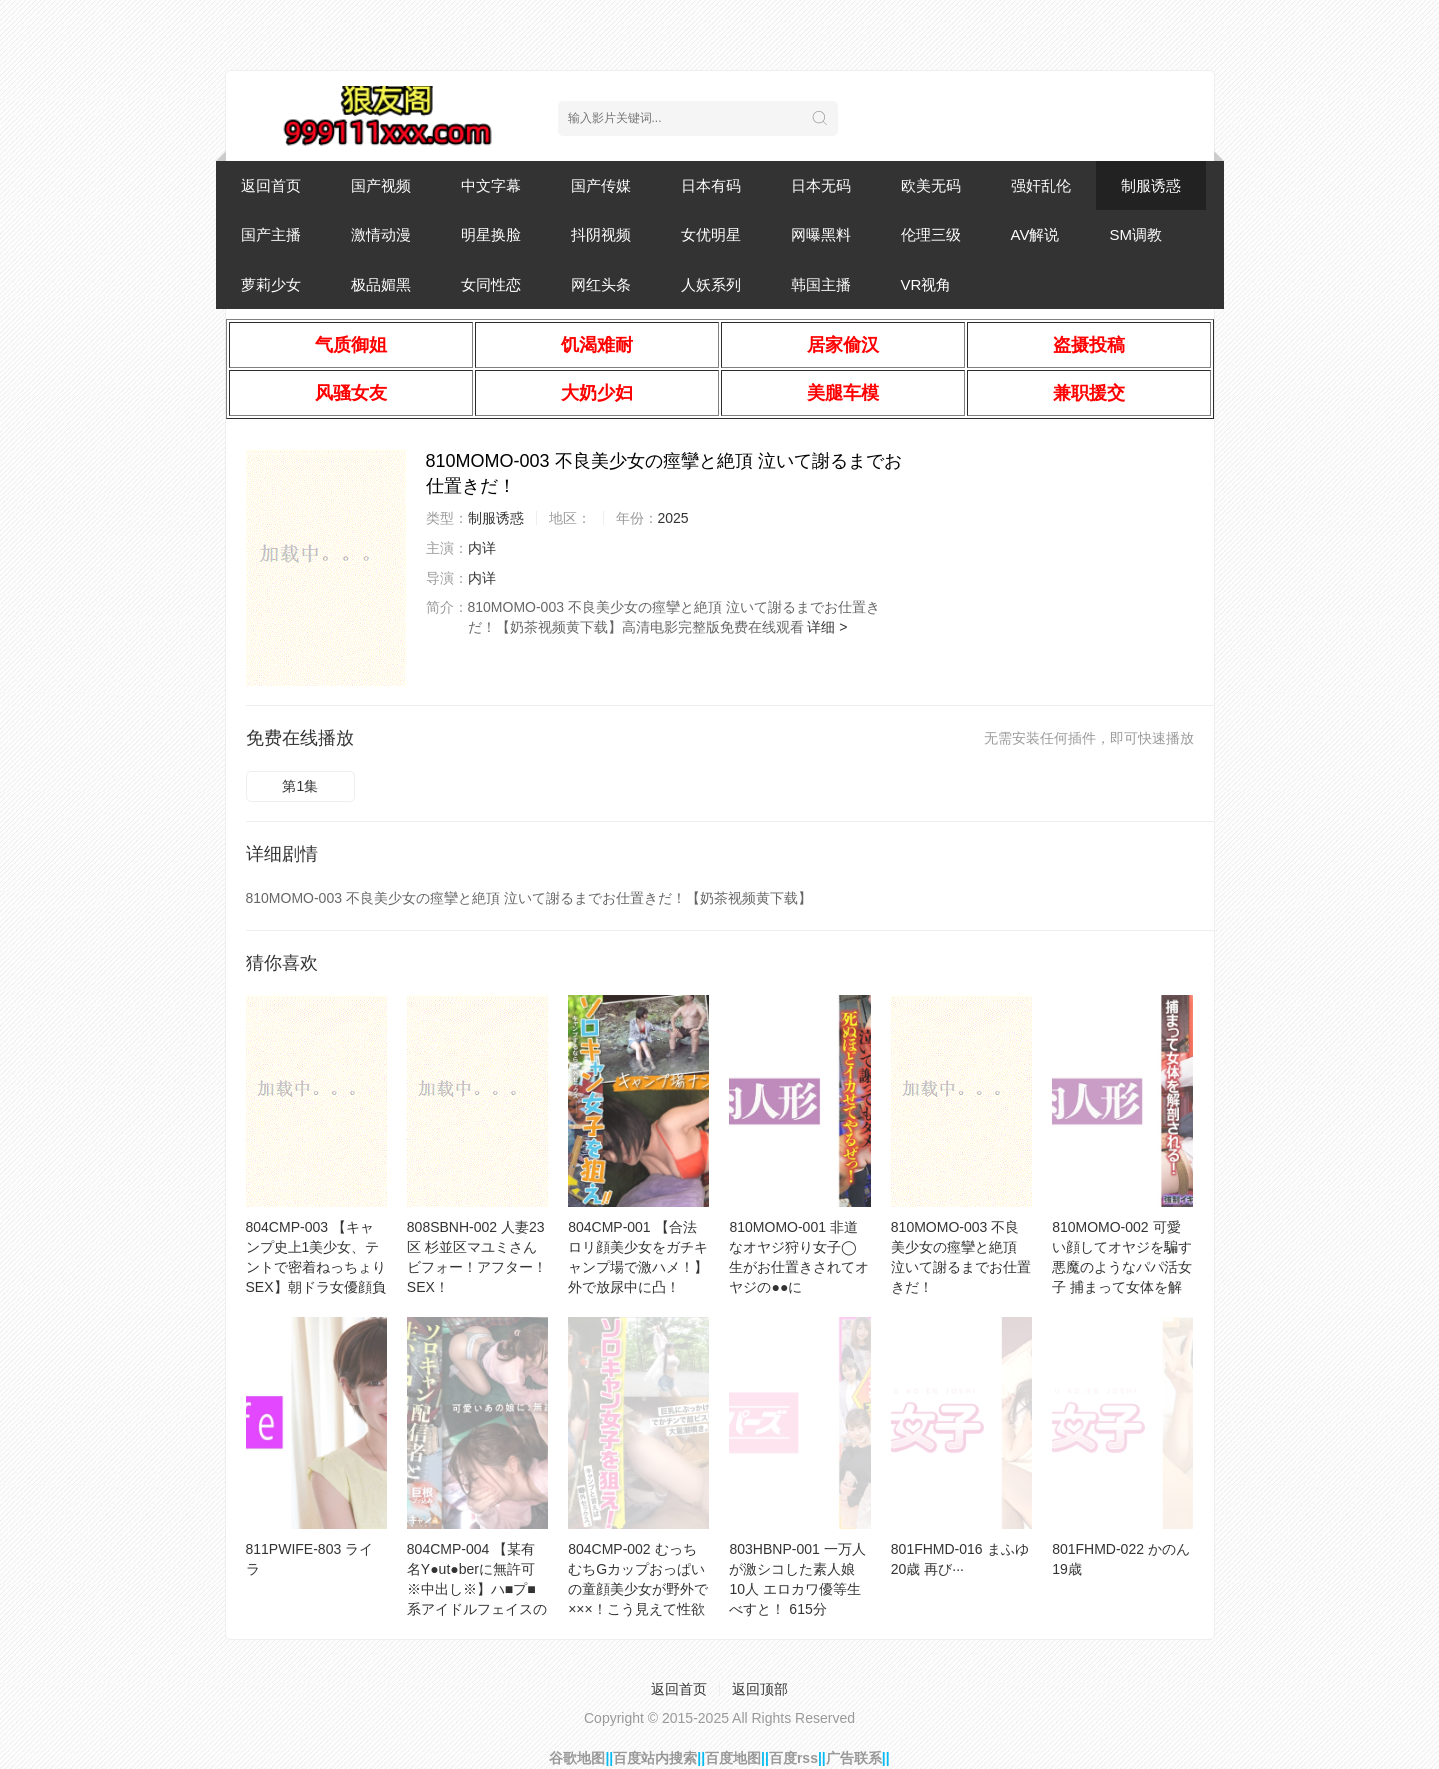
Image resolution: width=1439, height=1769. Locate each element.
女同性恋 (491, 284)
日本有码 (711, 185)
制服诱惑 (1151, 185)
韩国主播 (821, 284)
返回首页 (271, 185)
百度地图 (733, 1758)
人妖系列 (711, 284)
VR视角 (926, 284)
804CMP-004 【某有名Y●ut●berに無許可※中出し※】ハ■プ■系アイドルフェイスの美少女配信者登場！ (477, 1589)
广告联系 (854, 1758)
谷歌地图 (577, 1758)
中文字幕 (491, 185)
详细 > (827, 627)
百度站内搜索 (655, 1758)
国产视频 (381, 185)
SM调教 (1135, 234)
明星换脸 (491, 234)
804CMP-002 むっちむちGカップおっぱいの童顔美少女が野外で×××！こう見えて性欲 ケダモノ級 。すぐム (638, 1589)
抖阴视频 (601, 234)
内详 (482, 548)
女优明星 (711, 234)
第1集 (300, 786)
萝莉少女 (271, 284)
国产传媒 (601, 185)
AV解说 (1035, 234)
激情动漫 (381, 234)
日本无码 (821, 185)
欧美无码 (931, 185)
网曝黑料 (821, 234)
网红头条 (601, 284)
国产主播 (271, 234)
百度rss (793, 1758)
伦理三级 (931, 234)
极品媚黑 (381, 284)
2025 (673, 518)
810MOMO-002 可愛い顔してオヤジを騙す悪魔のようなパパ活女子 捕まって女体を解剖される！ (1122, 1267)
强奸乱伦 (1041, 185)
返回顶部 (760, 1689)
